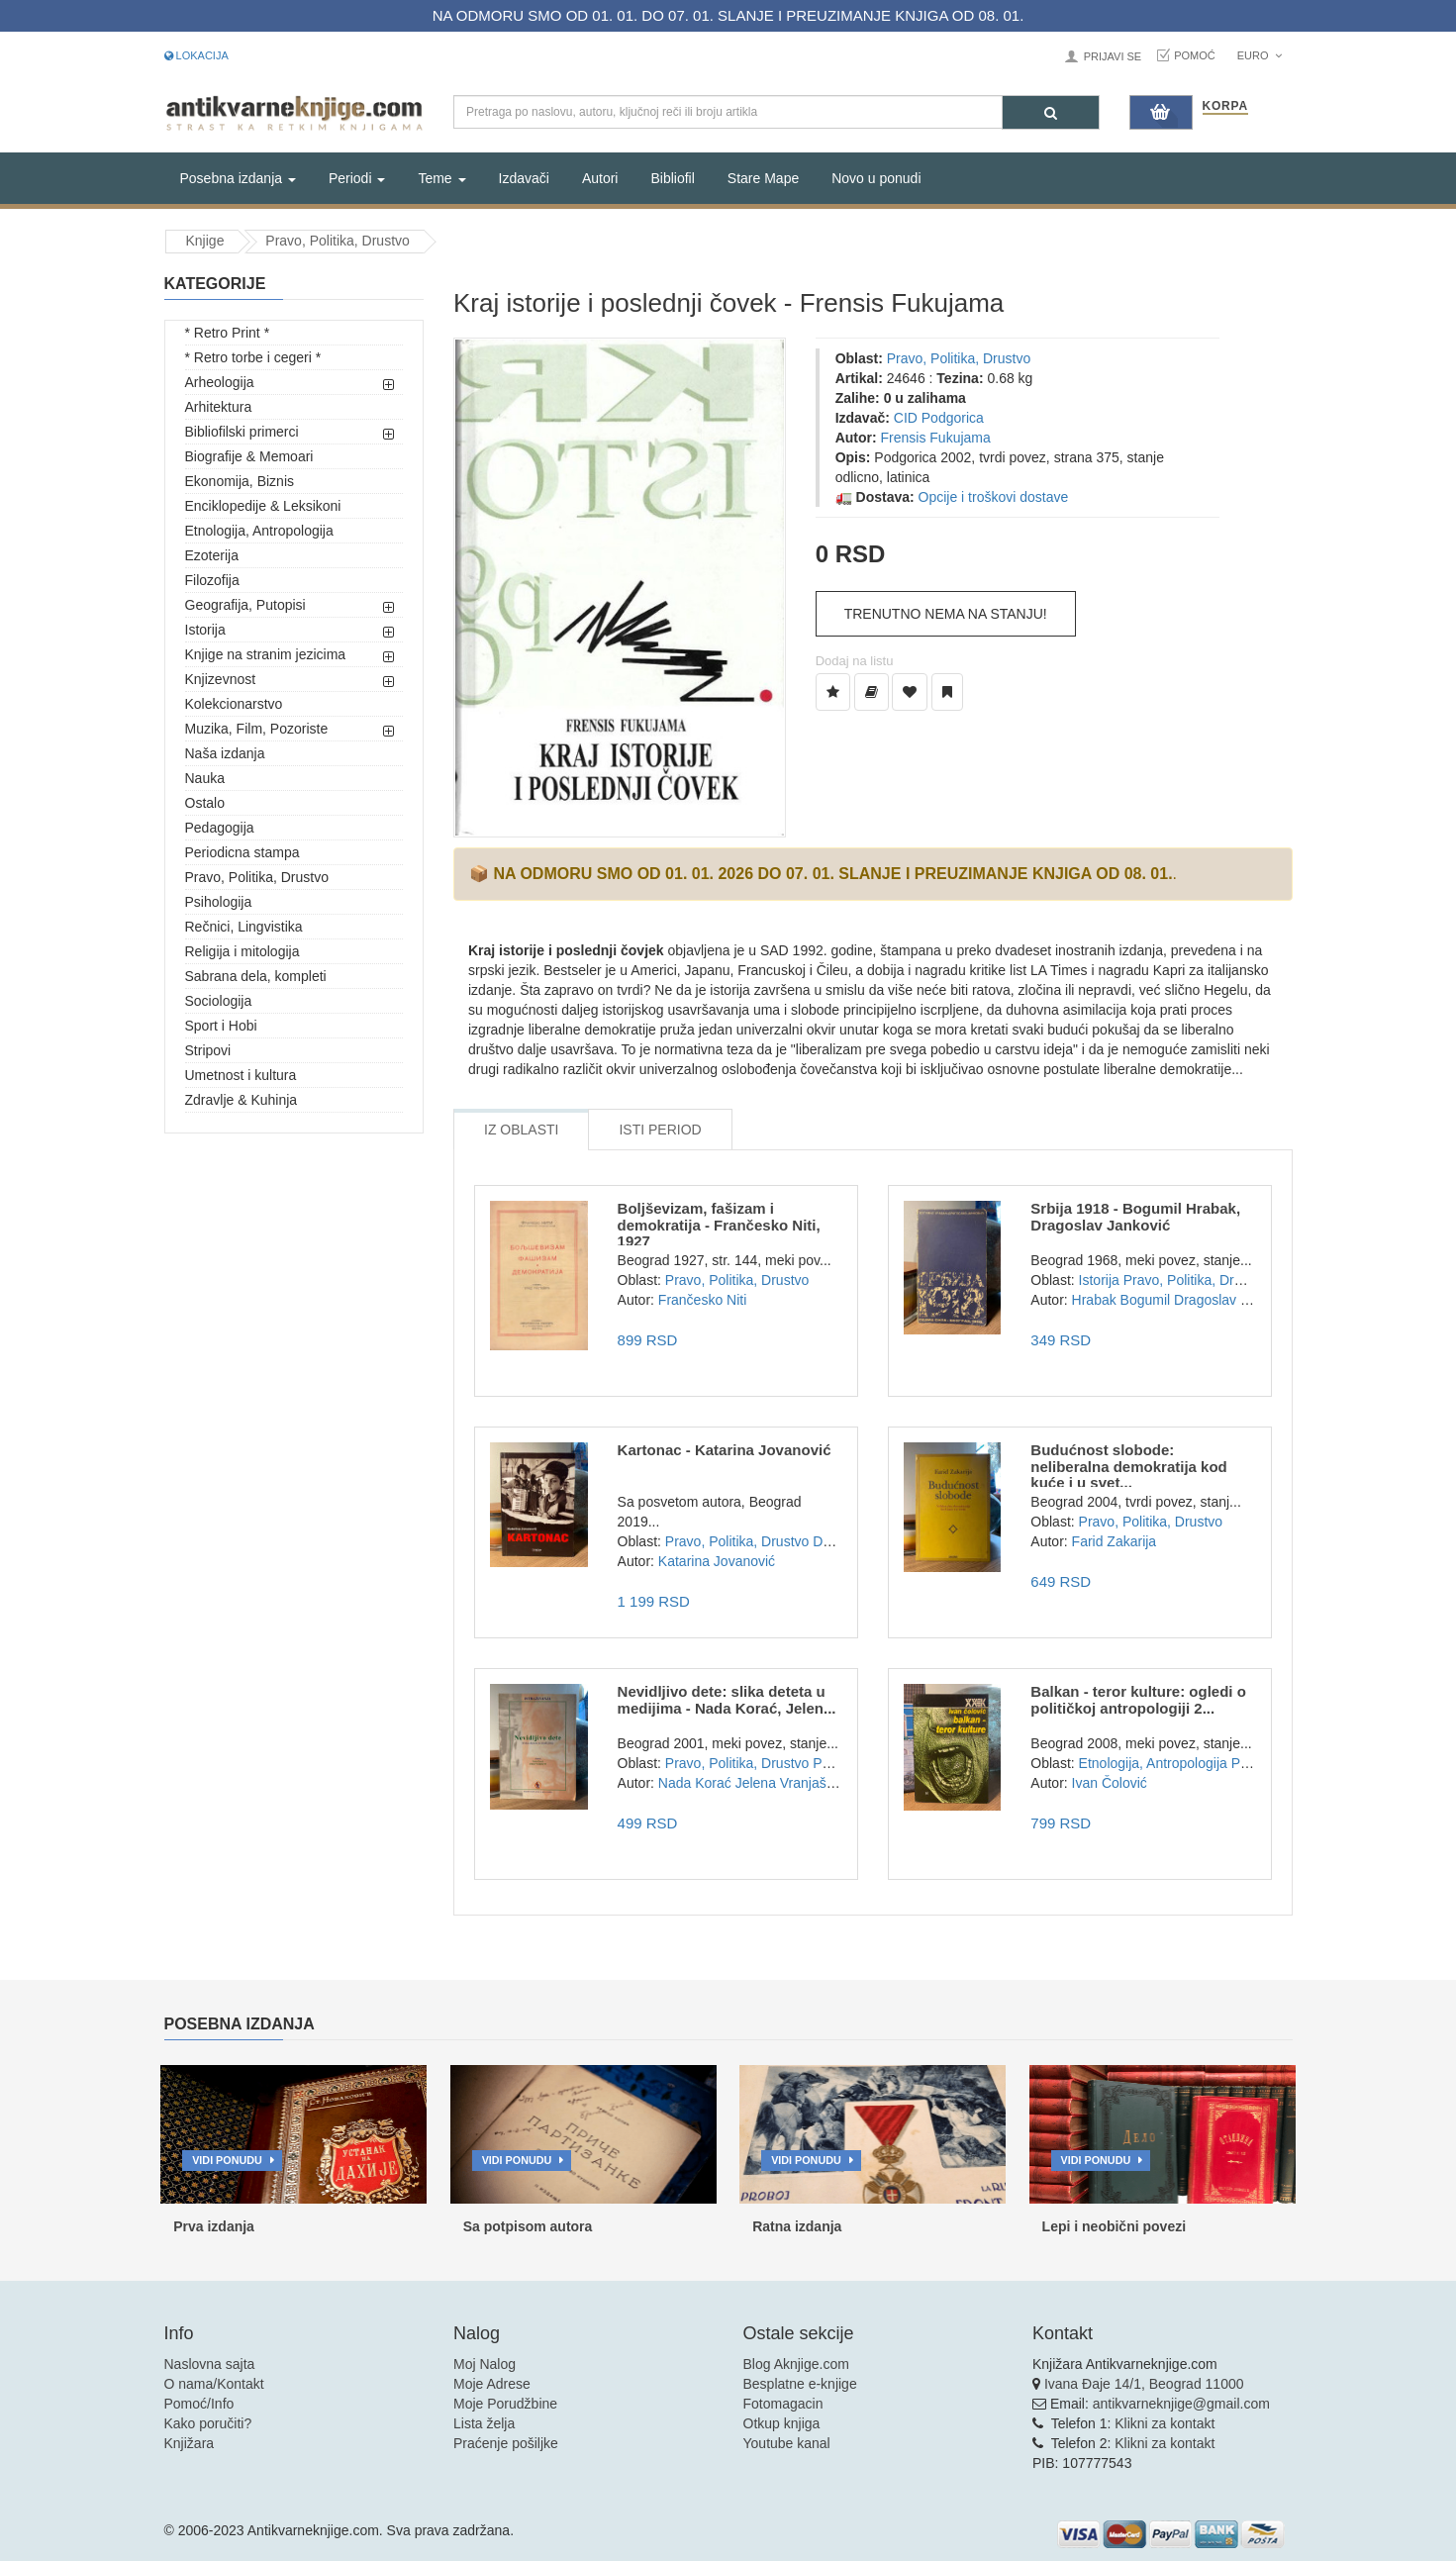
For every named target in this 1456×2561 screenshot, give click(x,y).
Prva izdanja (213, 2226)
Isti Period (660, 1129)
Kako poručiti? (208, 2423)
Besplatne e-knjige (800, 2384)
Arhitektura (218, 407)
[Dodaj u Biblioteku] (871, 692)
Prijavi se (1112, 56)
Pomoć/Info (199, 2404)
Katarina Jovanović (716, 1561)
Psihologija (218, 902)
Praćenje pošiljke (505, 2443)
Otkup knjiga (782, 2423)
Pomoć (1194, 55)
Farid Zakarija (1114, 1541)
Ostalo (205, 803)
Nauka (205, 778)
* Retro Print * (227, 333)
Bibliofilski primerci (242, 432)
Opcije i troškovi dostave (994, 497)
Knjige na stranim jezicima (265, 654)
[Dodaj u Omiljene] (909, 692)
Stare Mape (763, 178)
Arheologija (219, 382)
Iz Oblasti (521, 1129)
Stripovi (208, 1050)
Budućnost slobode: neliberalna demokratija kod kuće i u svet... (1128, 1466)
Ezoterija (212, 555)
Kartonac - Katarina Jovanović (724, 1449)
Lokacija (196, 55)
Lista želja (484, 2423)
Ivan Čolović (1109, 1783)
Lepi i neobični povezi (1114, 2226)
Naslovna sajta (209, 2364)
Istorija (205, 630)
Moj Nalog (484, 2364)
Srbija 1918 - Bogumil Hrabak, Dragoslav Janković (1135, 1216)
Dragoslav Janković (1234, 1300)
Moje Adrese (492, 2384)
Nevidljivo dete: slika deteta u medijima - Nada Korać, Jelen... (727, 1700)
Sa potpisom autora (528, 2226)
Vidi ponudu (227, 2160)
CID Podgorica (939, 418)
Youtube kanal (786, 2443)
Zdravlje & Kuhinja (241, 1100)
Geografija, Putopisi (245, 605)
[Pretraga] (1051, 112)
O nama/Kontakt (214, 2384)
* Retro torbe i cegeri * (253, 357)
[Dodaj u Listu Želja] (833, 692)
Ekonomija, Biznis (240, 481)
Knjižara (189, 2443)
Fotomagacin (783, 2404)
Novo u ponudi (876, 178)
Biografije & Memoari (249, 456)
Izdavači (524, 178)
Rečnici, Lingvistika (244, 927)
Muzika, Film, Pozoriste (257, 729)
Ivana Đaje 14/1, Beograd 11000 (1144, 2384)
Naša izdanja (225, 753)
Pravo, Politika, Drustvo (337, 240)
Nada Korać (694, 1783)
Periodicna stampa (242, 852)
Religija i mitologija (242, 951)
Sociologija (218, 1001)
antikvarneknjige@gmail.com (1181, 2404)
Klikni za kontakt (1164, 2423)
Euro (1259, 55)
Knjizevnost (220, 679)
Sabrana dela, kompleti (256, 976)
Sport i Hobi (221, 1026)
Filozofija (212, 580)
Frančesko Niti (702, 1300)
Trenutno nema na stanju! (945, 614)
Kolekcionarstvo (234, 704)
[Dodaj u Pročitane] (947, 692)
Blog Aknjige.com (796, 2364)
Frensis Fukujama (936, 437)
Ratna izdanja (796, 2226)
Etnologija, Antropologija (259, 531)
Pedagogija (219, 828)
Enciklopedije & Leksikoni (263, 506)
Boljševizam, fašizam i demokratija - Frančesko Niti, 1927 (719, 1224)
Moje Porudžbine (505, 2404)
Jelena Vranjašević (793, 1783)
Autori (600, 178)
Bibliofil (672, 178)
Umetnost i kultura (241, 1075)
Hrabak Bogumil (1121, 1300)
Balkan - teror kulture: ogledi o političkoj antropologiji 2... (1138, 1700)
